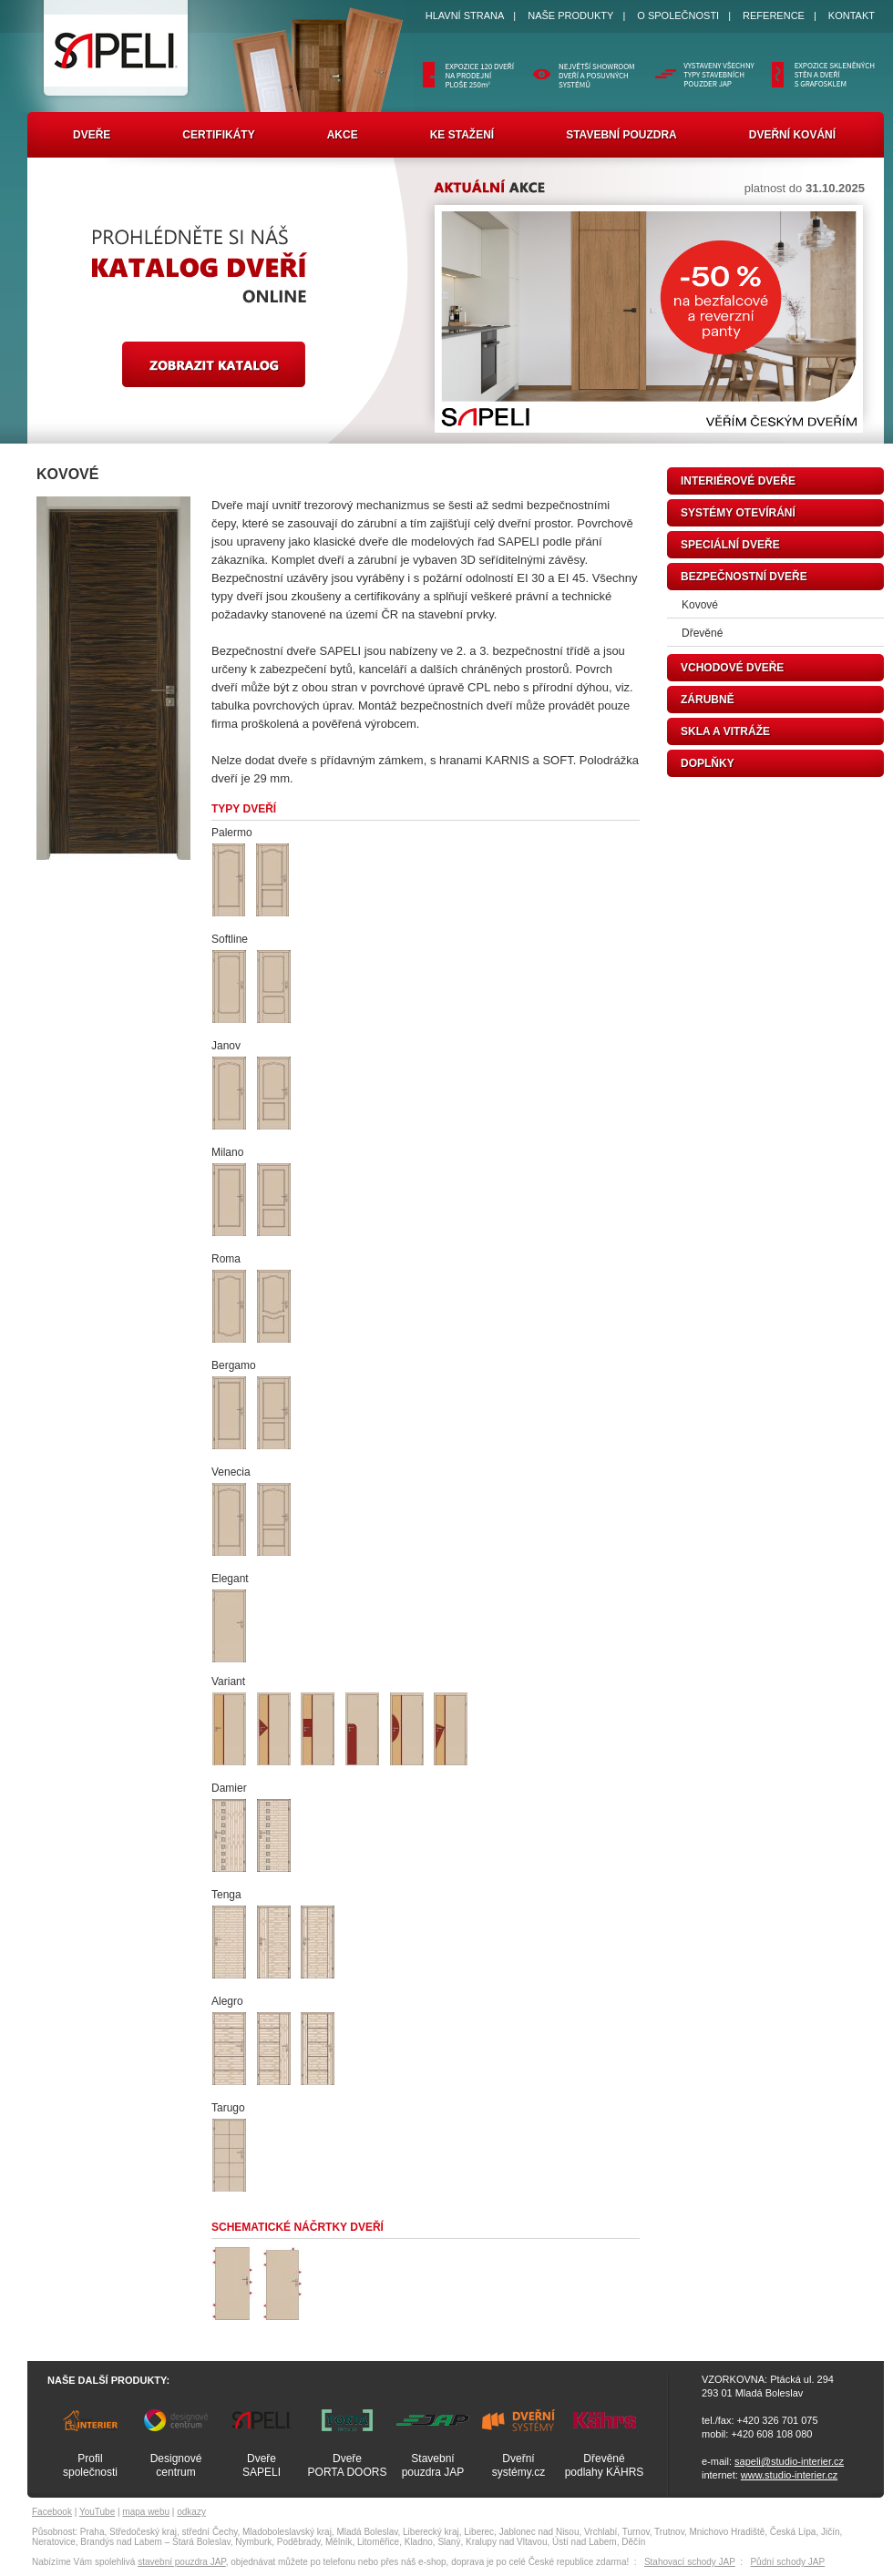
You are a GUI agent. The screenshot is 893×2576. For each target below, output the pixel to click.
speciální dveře (730, 544)
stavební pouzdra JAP (182, 2562)
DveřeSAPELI (261, 2465)
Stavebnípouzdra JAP (433, 2465)
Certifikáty (218, 134)
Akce (342, 134)
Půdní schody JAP (787, 2562)
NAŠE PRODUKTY (570, 15)
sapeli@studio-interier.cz (789, 2461)
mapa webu (145, 2512)
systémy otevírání (738, 512)
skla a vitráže (725, 731)
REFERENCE (774, 15)
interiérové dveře (738, 481)
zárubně (707, 699)
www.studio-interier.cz (789, 2474)
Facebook (52, 2512)
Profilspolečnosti (90, 2465)
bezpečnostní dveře (744, 576)
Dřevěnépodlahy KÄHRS (604, 2465)
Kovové (700, 604)
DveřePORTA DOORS (347, 2465)
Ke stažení (462, 134)
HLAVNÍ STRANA (465, 15)
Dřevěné (702, 633)
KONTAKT (851, 15)
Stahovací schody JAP (689, 2562)
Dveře (91, 134)
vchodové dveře (732, 667)
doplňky (707, 763)
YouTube (97, 2512)
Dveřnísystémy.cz (518, 2465)
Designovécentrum (176, 2465)
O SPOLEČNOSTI (678, 15)
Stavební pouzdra (621, 134)
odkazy (191, 2512)
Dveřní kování (792, 134)
